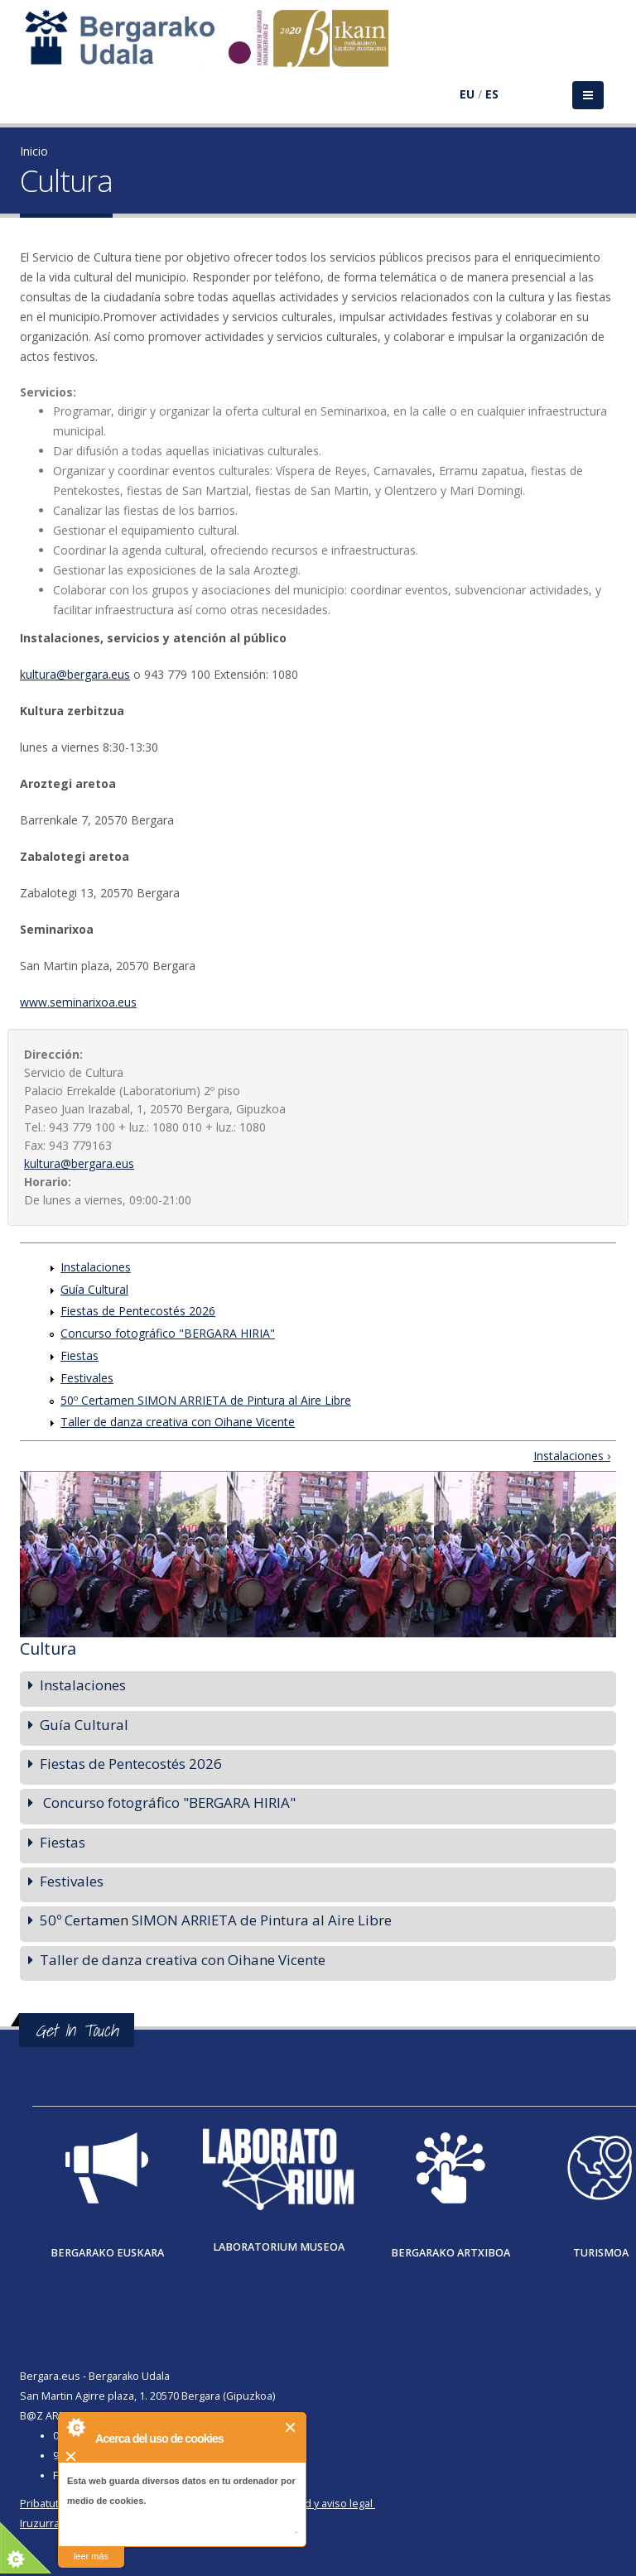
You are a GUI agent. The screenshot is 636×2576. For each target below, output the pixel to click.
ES (492, 94)
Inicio (34, 151)
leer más (91, 2556)
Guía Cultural (94, 1289)
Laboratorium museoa (278, 2247)
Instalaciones (95, 1267)
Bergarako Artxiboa (450, 2253)
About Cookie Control (75, 2427)
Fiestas (79, 1355)
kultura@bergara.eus (75, 674)
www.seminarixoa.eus (78, 1002)
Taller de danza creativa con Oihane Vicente (177, 1422)
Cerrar (291, 2427)
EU (467, 94)
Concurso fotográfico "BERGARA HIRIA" (167, 1333)
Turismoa (601, 2253)
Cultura (48, 1648)
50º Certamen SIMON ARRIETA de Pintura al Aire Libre (205, 1400)
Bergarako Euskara (107, 2253)
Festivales (86, 1378)
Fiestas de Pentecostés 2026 (137, 1311)
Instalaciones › (571, 1455)
